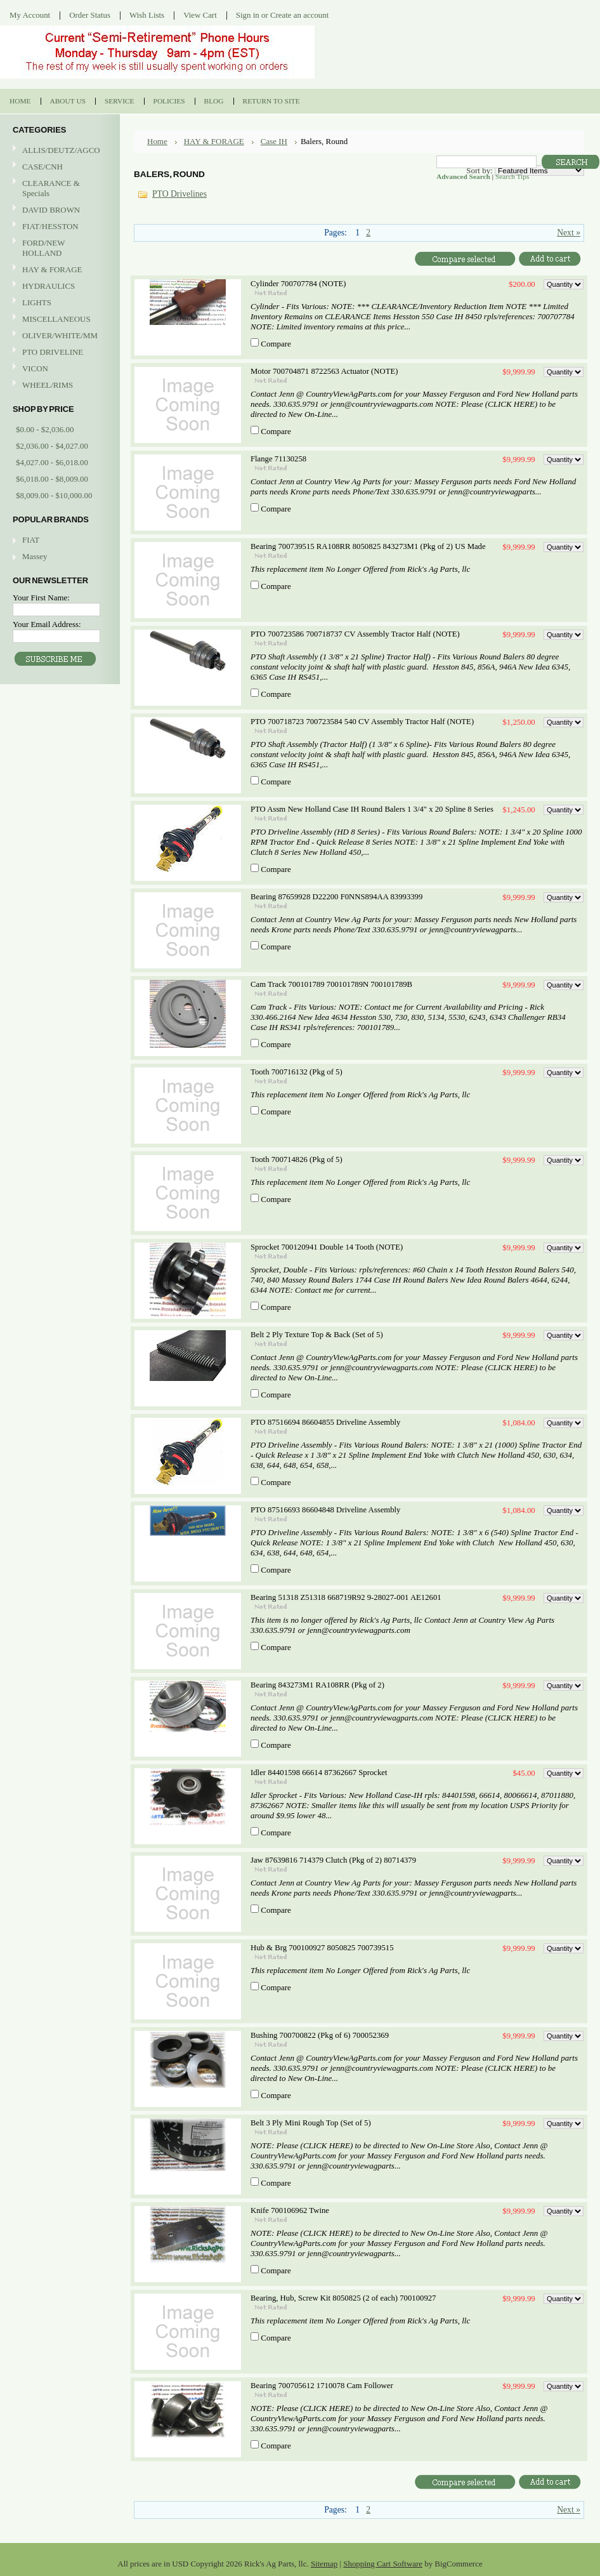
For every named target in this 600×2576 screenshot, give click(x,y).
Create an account (299, 15)
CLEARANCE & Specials (51, 188)
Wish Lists (146, 15)
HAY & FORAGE (58, 270)
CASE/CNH (58, 167)
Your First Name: (41, 597)
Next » (568, 232)
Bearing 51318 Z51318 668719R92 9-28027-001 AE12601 (346, 1597)
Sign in (247, 15)
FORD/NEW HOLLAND (58, 248)
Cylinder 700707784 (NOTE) (298, 283)
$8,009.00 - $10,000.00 (54, 495)
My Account (30, 15)
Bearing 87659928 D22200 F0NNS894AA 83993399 (336, 896)
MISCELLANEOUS (58, 319)
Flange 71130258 (278, 458)
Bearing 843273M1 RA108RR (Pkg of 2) (317, 1685)
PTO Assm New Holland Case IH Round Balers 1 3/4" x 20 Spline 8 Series (372, 809)
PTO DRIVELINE (58, 352)
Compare (276, 343)
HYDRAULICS (58, 286)
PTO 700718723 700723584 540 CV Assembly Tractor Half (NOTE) (362, 721)
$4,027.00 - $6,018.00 (52, 462)
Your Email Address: (47, 624)
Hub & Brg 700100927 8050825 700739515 (322, 1947)
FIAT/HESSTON (58, 226)
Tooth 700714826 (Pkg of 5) (296, 1159)
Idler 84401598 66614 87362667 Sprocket (319, 1772)
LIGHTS (36, 302)
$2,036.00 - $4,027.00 (52, 446)
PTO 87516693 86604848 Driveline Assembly (325, 1509)
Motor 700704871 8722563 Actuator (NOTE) (324, 371)
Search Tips (512, 176)
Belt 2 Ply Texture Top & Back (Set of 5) (317, 1334)
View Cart (200, 15)
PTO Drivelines (179, 194)
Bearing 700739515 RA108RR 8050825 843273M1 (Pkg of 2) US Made (368, 546)
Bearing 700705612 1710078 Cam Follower (322, 2385)
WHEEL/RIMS (47, 385)
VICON (58, 369)
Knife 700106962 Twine (290, 2210)
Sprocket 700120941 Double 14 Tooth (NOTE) (327, 1247)
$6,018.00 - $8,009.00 (52, 479)
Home (157, 141)
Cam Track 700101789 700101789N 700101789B (331, 984)
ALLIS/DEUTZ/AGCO (58, 150)
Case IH (274, 141)
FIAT (30, 540)
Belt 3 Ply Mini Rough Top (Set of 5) (311, 2122)
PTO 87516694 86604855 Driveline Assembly (325, 1422)
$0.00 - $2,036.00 (45, 429)
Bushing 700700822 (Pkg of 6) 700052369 (320, 2035)
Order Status (89, 15)
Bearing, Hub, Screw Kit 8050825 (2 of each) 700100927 (343, 2298)
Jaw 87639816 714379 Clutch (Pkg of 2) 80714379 (333, 1860)
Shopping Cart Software (382, 2563)
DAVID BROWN (58, 210)
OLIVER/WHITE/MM (58, 336)
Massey (34, 556)
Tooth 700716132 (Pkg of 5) (296, 1071)
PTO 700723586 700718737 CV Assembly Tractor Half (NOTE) (355, 634)
